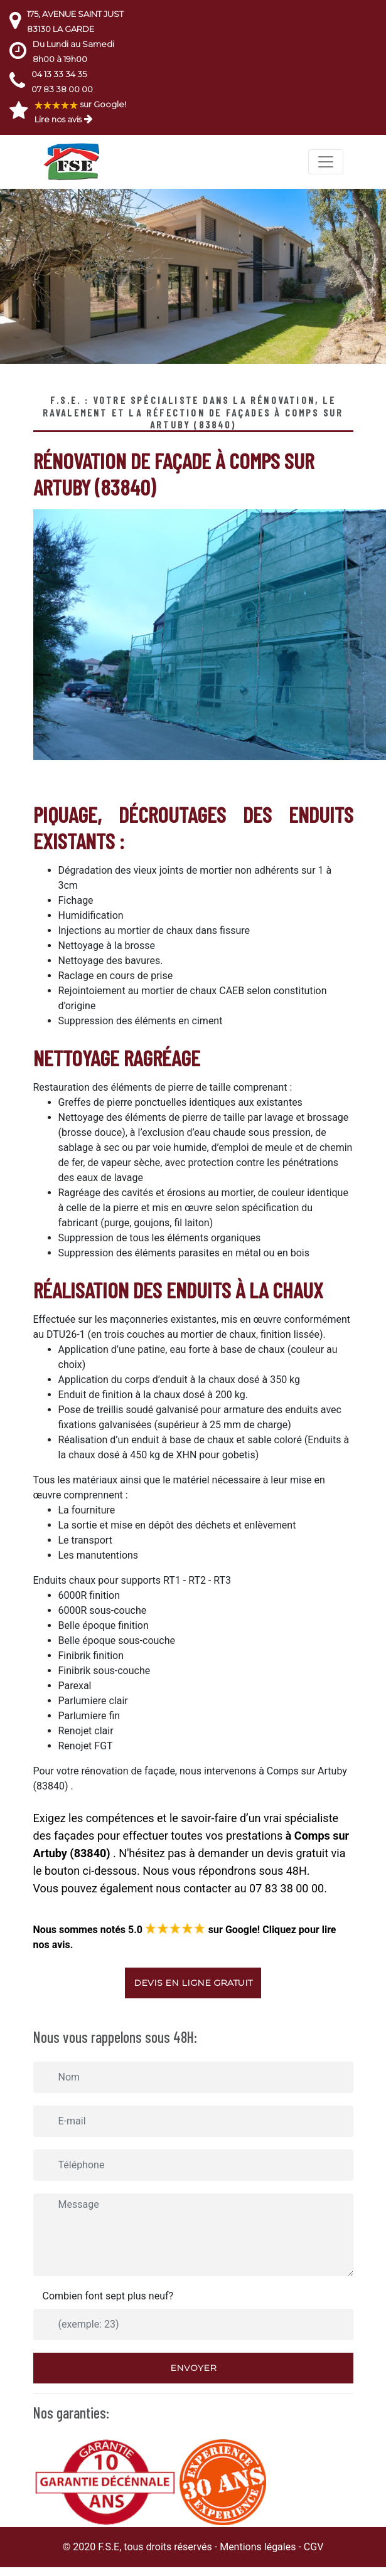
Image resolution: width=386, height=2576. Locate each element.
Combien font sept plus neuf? (108, 2296)
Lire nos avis (58, 119)
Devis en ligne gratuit (193, 1982)
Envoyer (193, 2367)
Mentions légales (258, 2547)
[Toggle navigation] (325, 161)
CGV (314, 2547)
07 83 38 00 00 (62, 89)
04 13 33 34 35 (59, 74)
